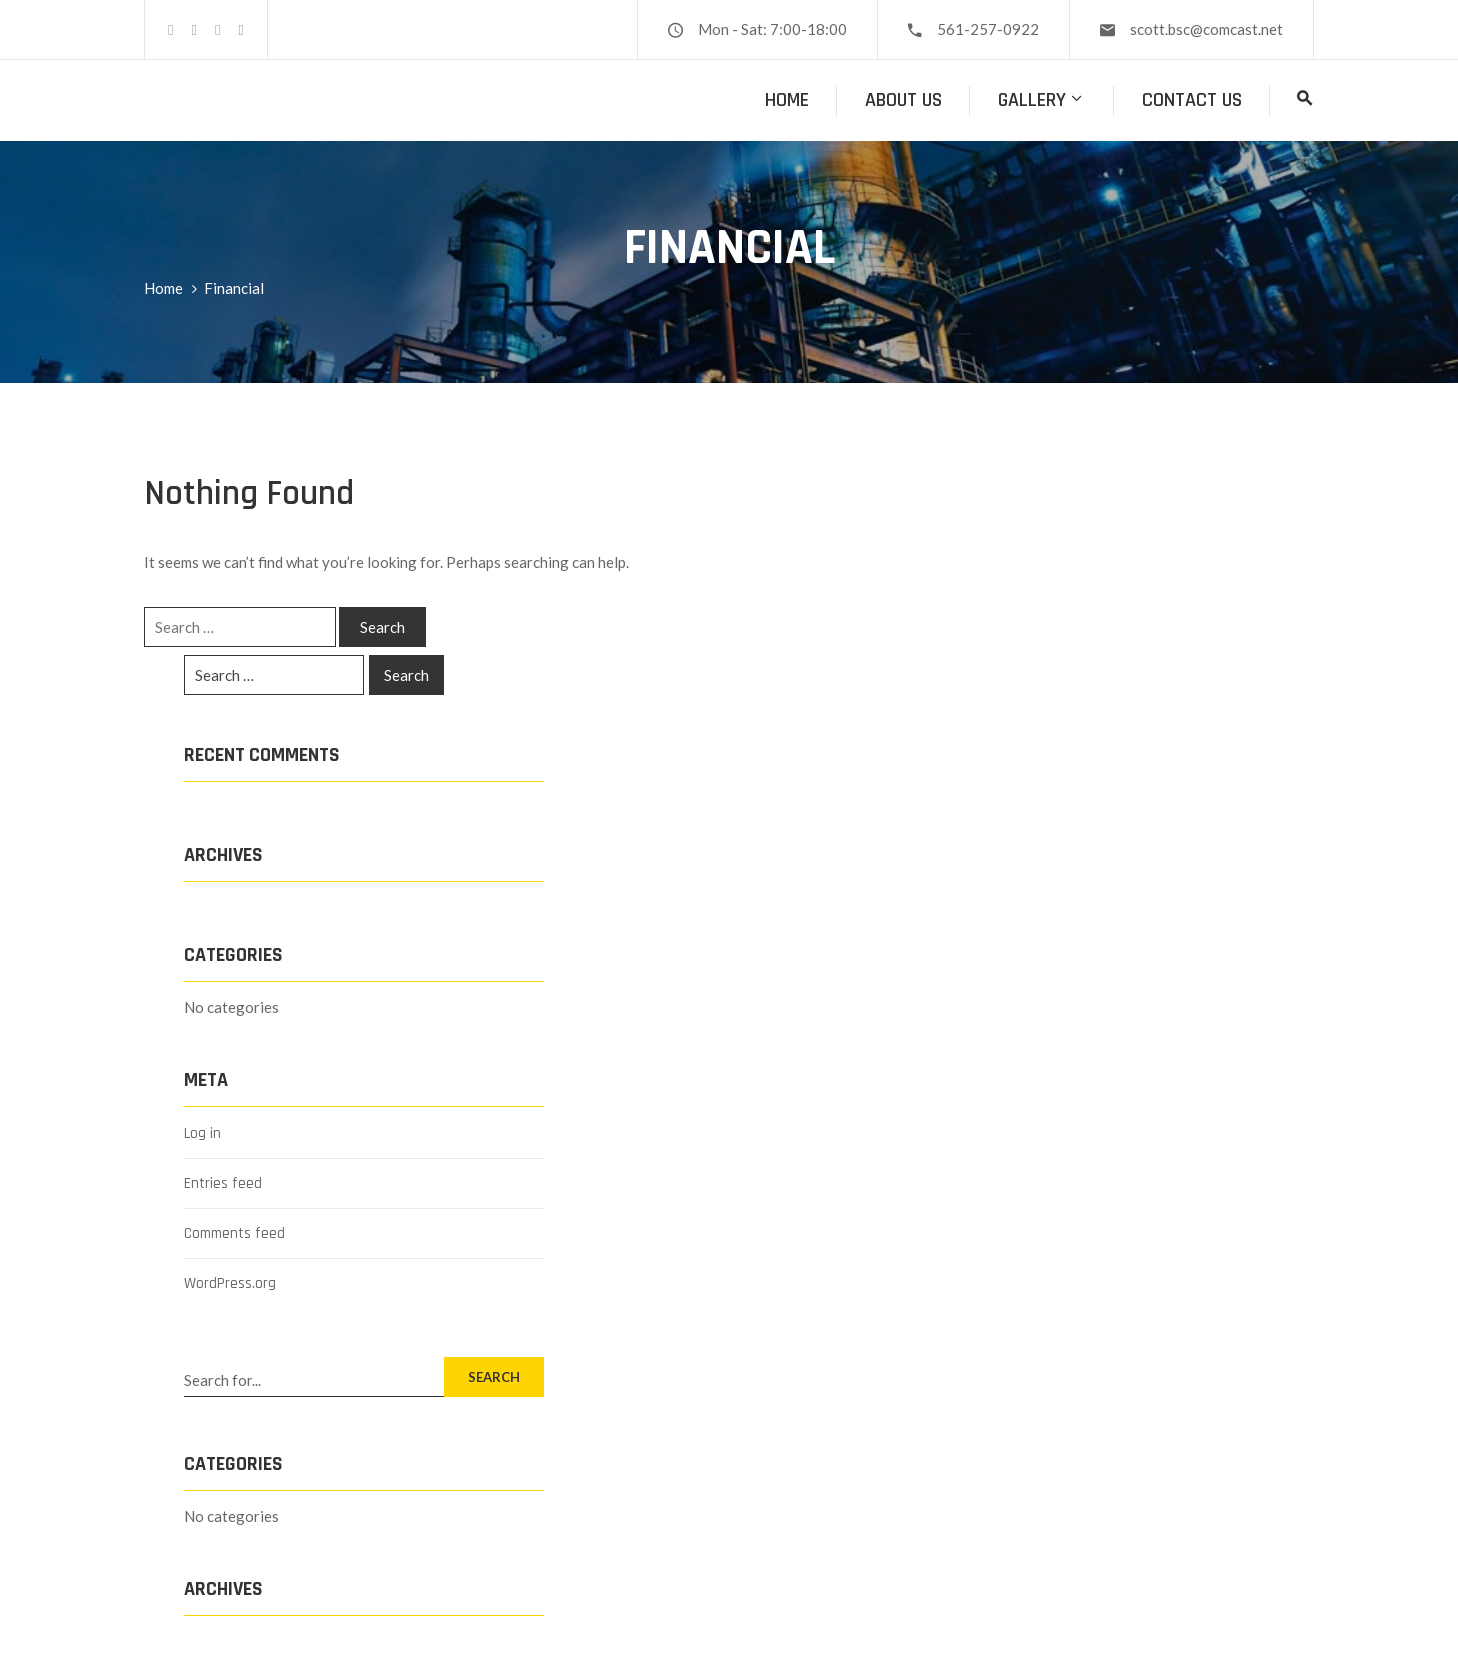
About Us (903, 100)
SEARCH (494, 1377)
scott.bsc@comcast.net (1206, 29)
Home (787, 100)
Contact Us (1192, 100)
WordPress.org (230, 1283)
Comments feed (234, 1233)
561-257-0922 (988, 29)
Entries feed (223, 1183)
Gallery (1042, 100)
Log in (202, 1133)
